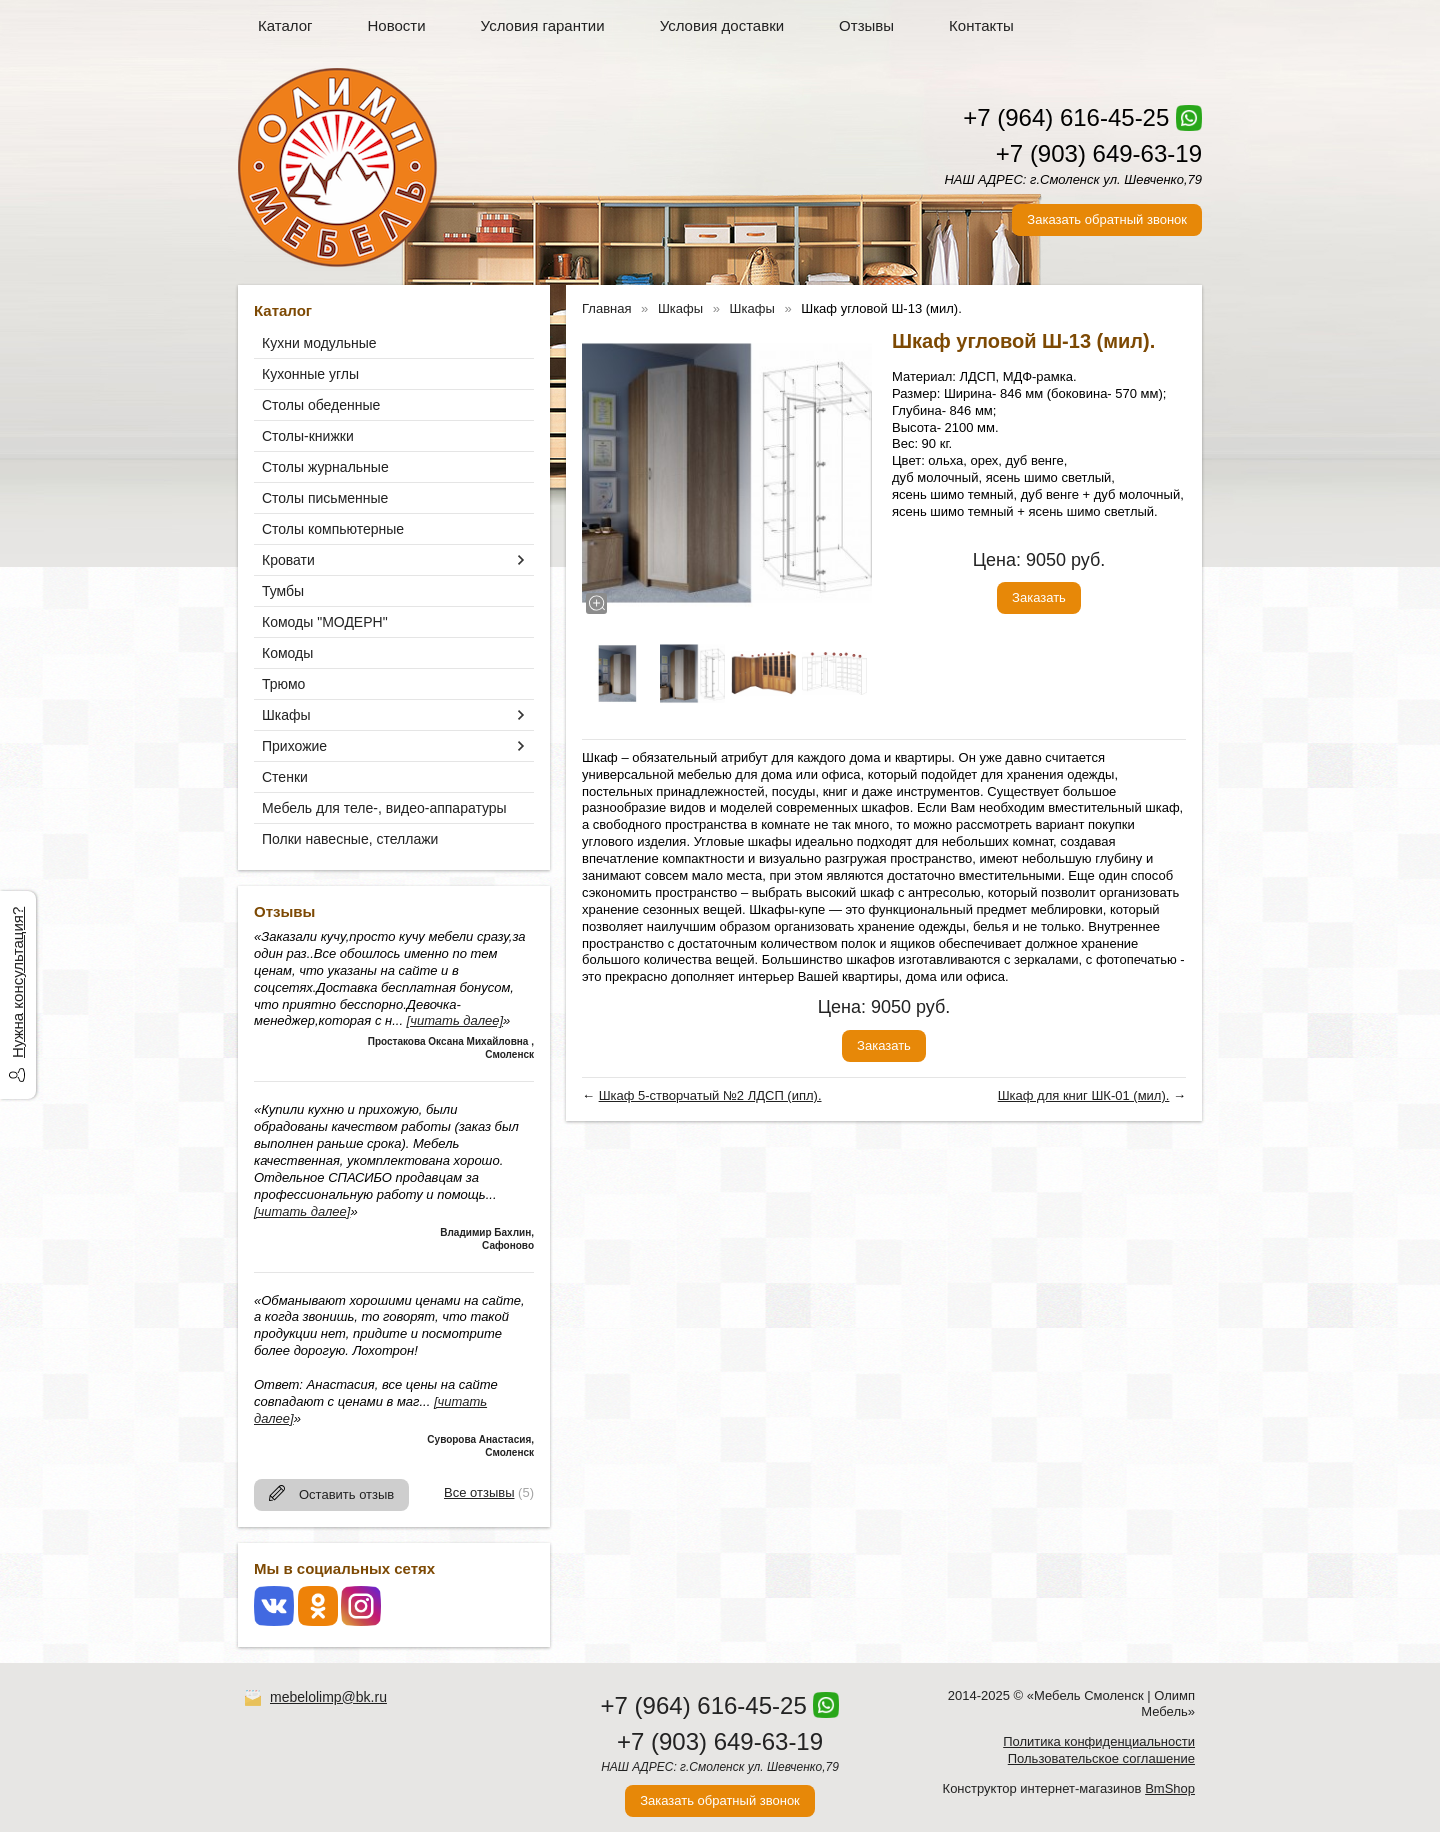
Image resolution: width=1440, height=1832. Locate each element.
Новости (397, 25)
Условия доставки (722, 25)
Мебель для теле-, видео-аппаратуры (384, 808)
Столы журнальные (325, 467)
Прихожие (294, 746)
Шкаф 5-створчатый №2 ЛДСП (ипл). (710, 1095)
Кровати (288, 560)
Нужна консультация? (17, 982)
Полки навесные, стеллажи (350, 839)
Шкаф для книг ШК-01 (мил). (1084, 1095)
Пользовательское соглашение (1101, 1758)
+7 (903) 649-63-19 (1099, 153)
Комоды (287, 653)
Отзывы (866, 25)
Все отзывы (479, 1492)
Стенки (285, 777)
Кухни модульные (319, 343)
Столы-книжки (308, 436)
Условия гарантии (543, 25)
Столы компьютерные (333, 529)
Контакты (981, 25)
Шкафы (286, 715)
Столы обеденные (321, 405)
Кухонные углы (310, 374)
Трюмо (283, 684)
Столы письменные (325, 498)
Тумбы (283, 591)
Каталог (285, 25)
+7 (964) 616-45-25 (1066, 117)
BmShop (1170, 1788)
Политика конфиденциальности (1099, 1741)
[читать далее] (455, 1020)
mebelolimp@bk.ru (328, 1697)
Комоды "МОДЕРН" (325, 622)
